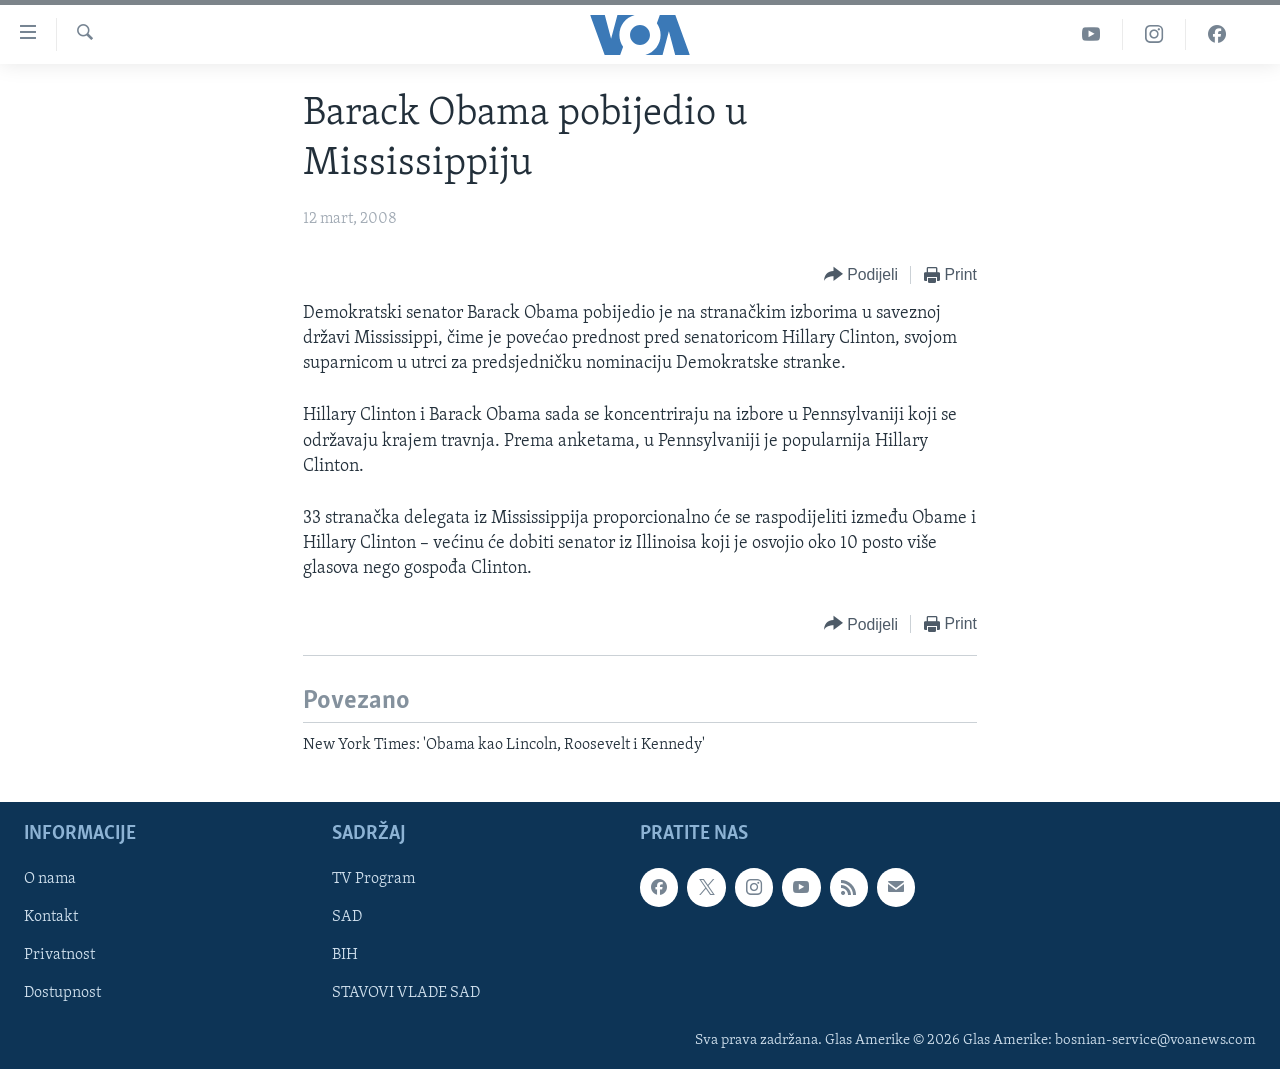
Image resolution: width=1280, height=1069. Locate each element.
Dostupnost (62, 993)
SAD (347, 917)
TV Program (373, 879)
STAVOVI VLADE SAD (406, 993)
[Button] (861, 275)
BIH (345, 955)
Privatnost (59, 955)
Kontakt (51, 917)
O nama (50, 879)
